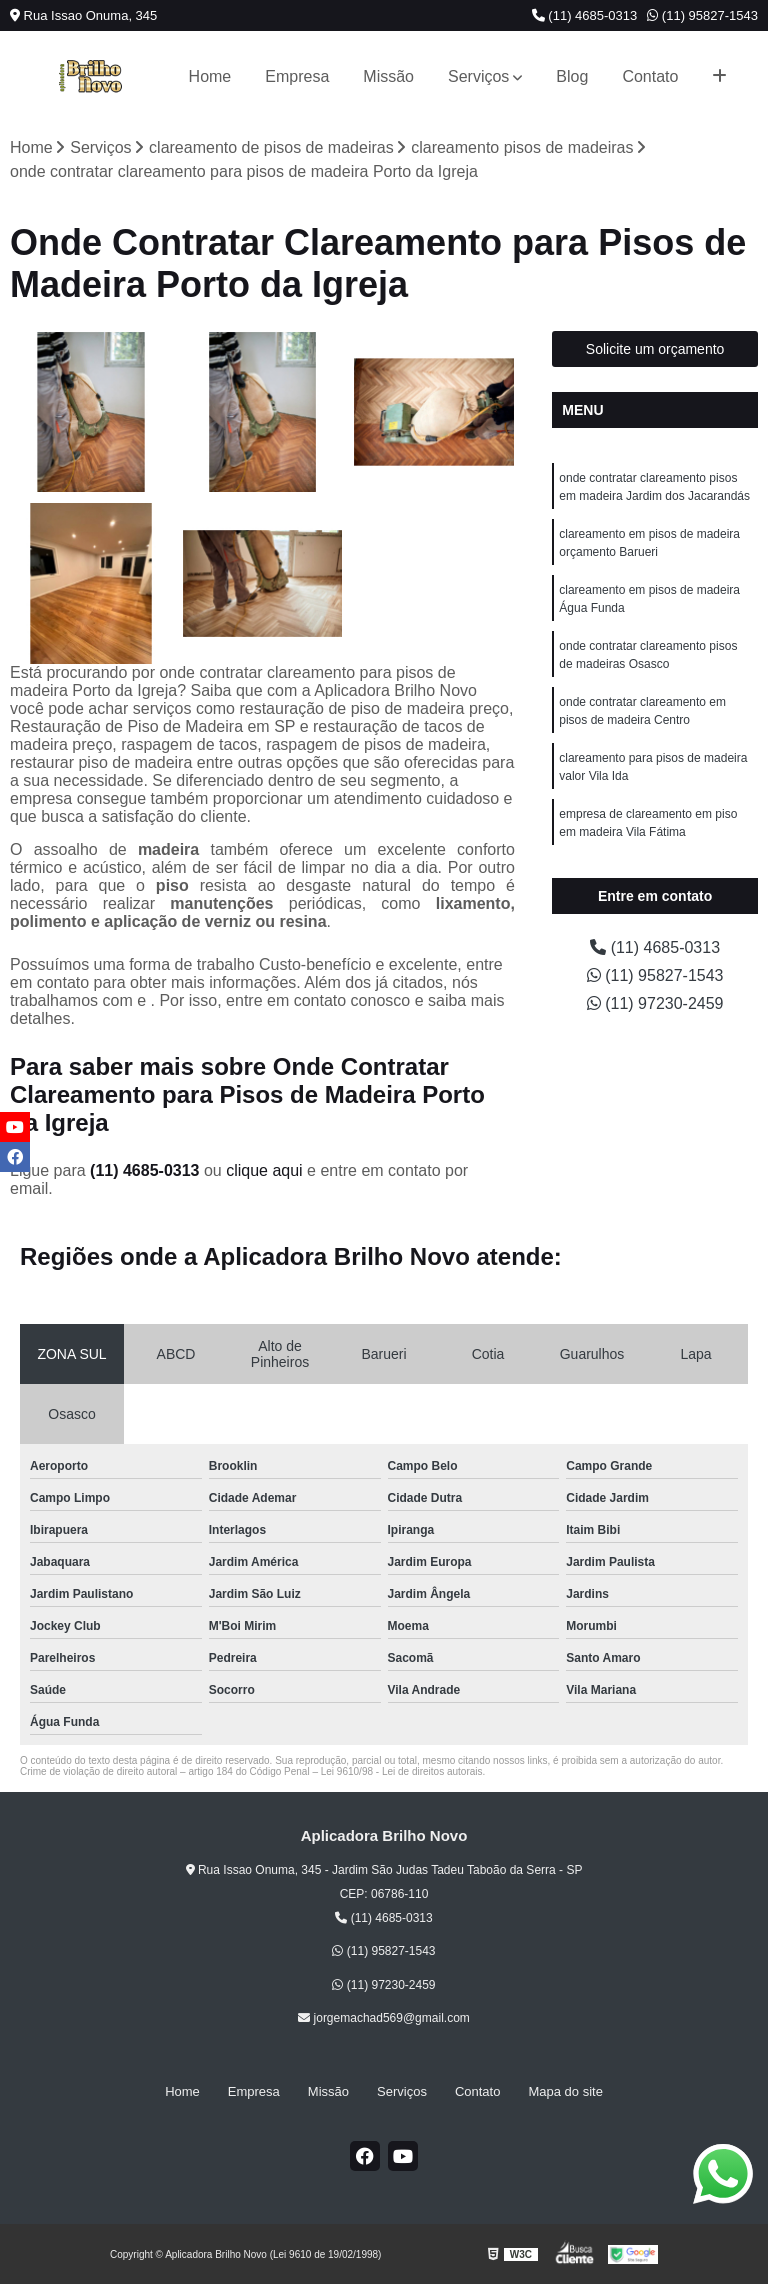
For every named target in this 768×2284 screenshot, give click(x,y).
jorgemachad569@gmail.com (384, 2018)
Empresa (297, 76)
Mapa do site (565, 2091)
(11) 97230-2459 (655, 1003)
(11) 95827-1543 (702, 15)
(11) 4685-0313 (585, 15)
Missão (388, 76)
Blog (572, 76)
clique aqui (264, 1170)
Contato (650, 76)
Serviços (478, 76)
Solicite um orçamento (655, 349)
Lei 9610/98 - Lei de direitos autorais (402, 1771)
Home (210, 76)
